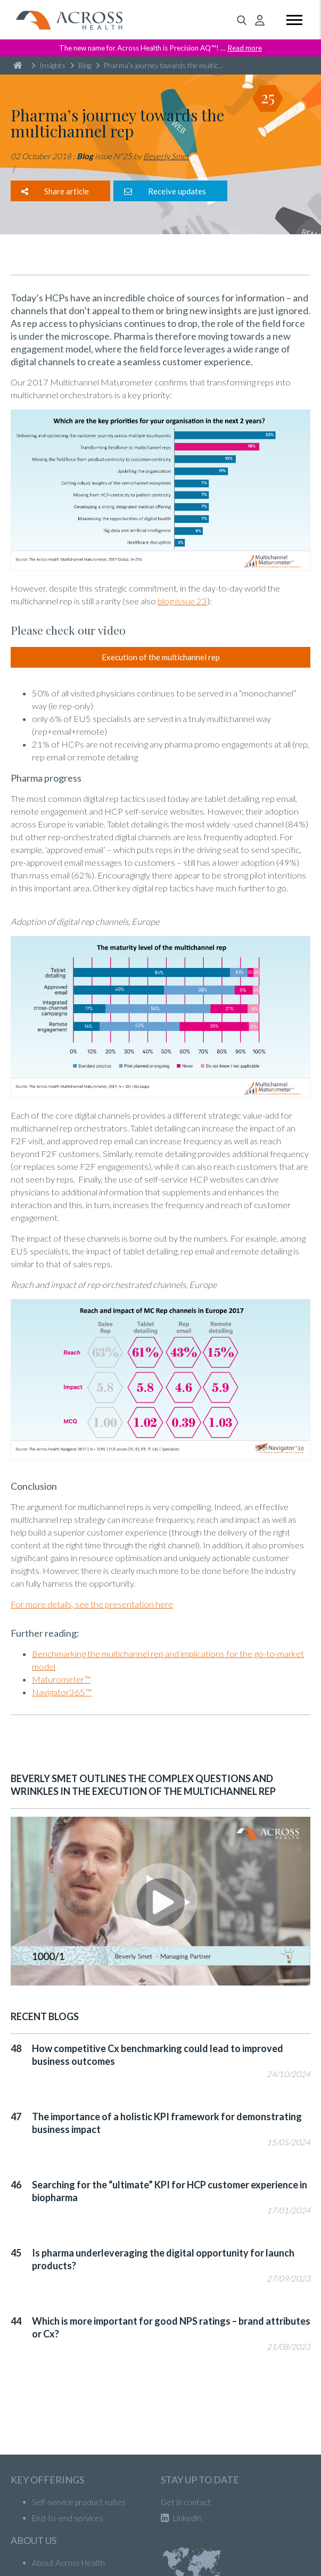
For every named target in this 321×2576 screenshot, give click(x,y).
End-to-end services (67, 2518)
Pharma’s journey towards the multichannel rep (161, 65)
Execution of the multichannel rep (161, 657)
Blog (81, 65)
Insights (48, 65)
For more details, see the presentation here (92, 1604)
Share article (55, 191)
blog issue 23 (182, 601)
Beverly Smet (166, 156)
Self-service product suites (79, 2502)
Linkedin (181, 2518)
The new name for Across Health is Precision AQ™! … (160, 48)
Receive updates (165, 191)
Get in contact (186, 2502)
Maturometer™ (61, 1679)
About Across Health (68, 2562)
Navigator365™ (62, 1692)
